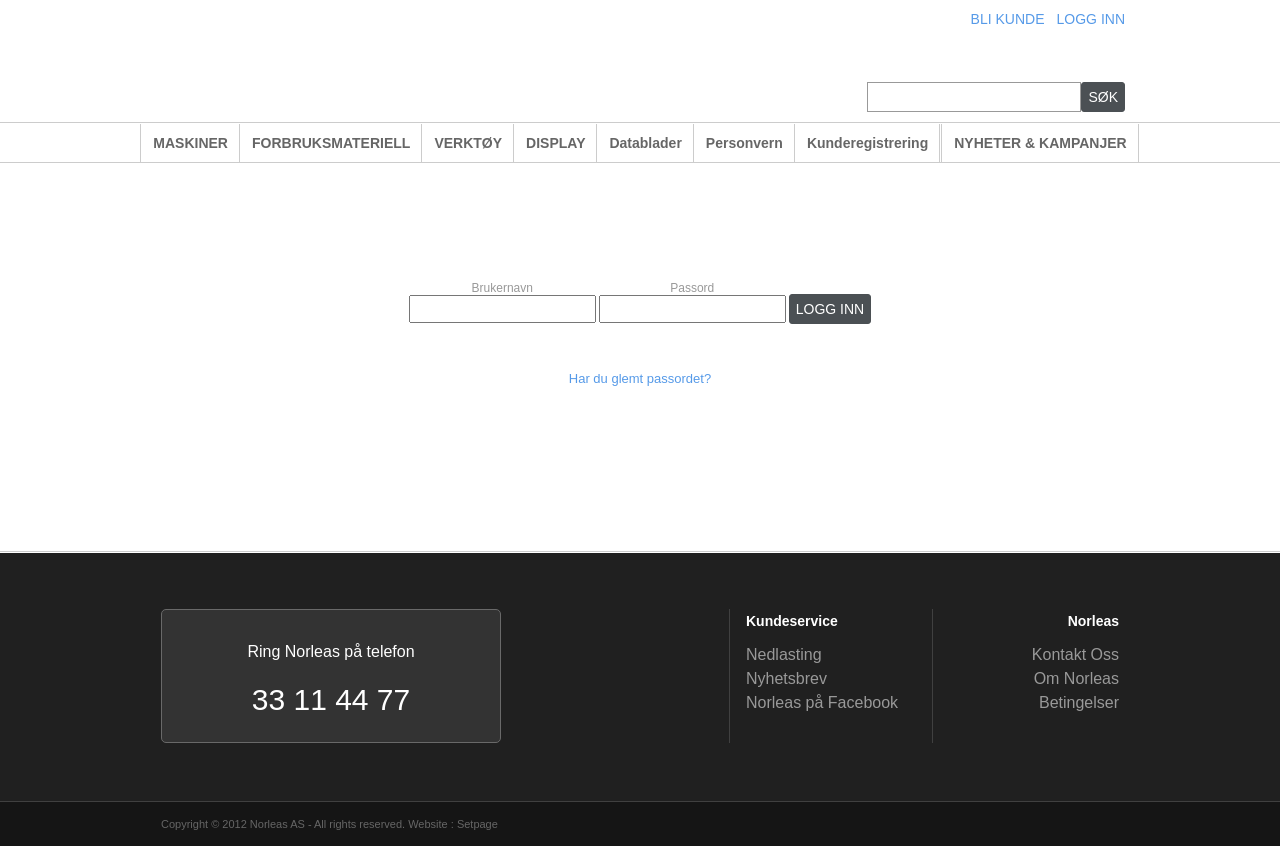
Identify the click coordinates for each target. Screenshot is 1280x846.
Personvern (744, 143)
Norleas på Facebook (822, 702)
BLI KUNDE (1008, 19)
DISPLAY (555, 143)
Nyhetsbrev (786, 678)
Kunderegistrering (867, 143)
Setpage (477, 824)
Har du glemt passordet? (640, 378)
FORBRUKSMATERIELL (331, 143)
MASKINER (190, 143)
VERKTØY (468, 143)
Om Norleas (1076, 678)
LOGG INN (1091, 19)
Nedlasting (784, 654)
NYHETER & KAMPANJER (1040, 143)
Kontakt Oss (1075, 654)
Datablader (645, 143)
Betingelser (1079, 702)
